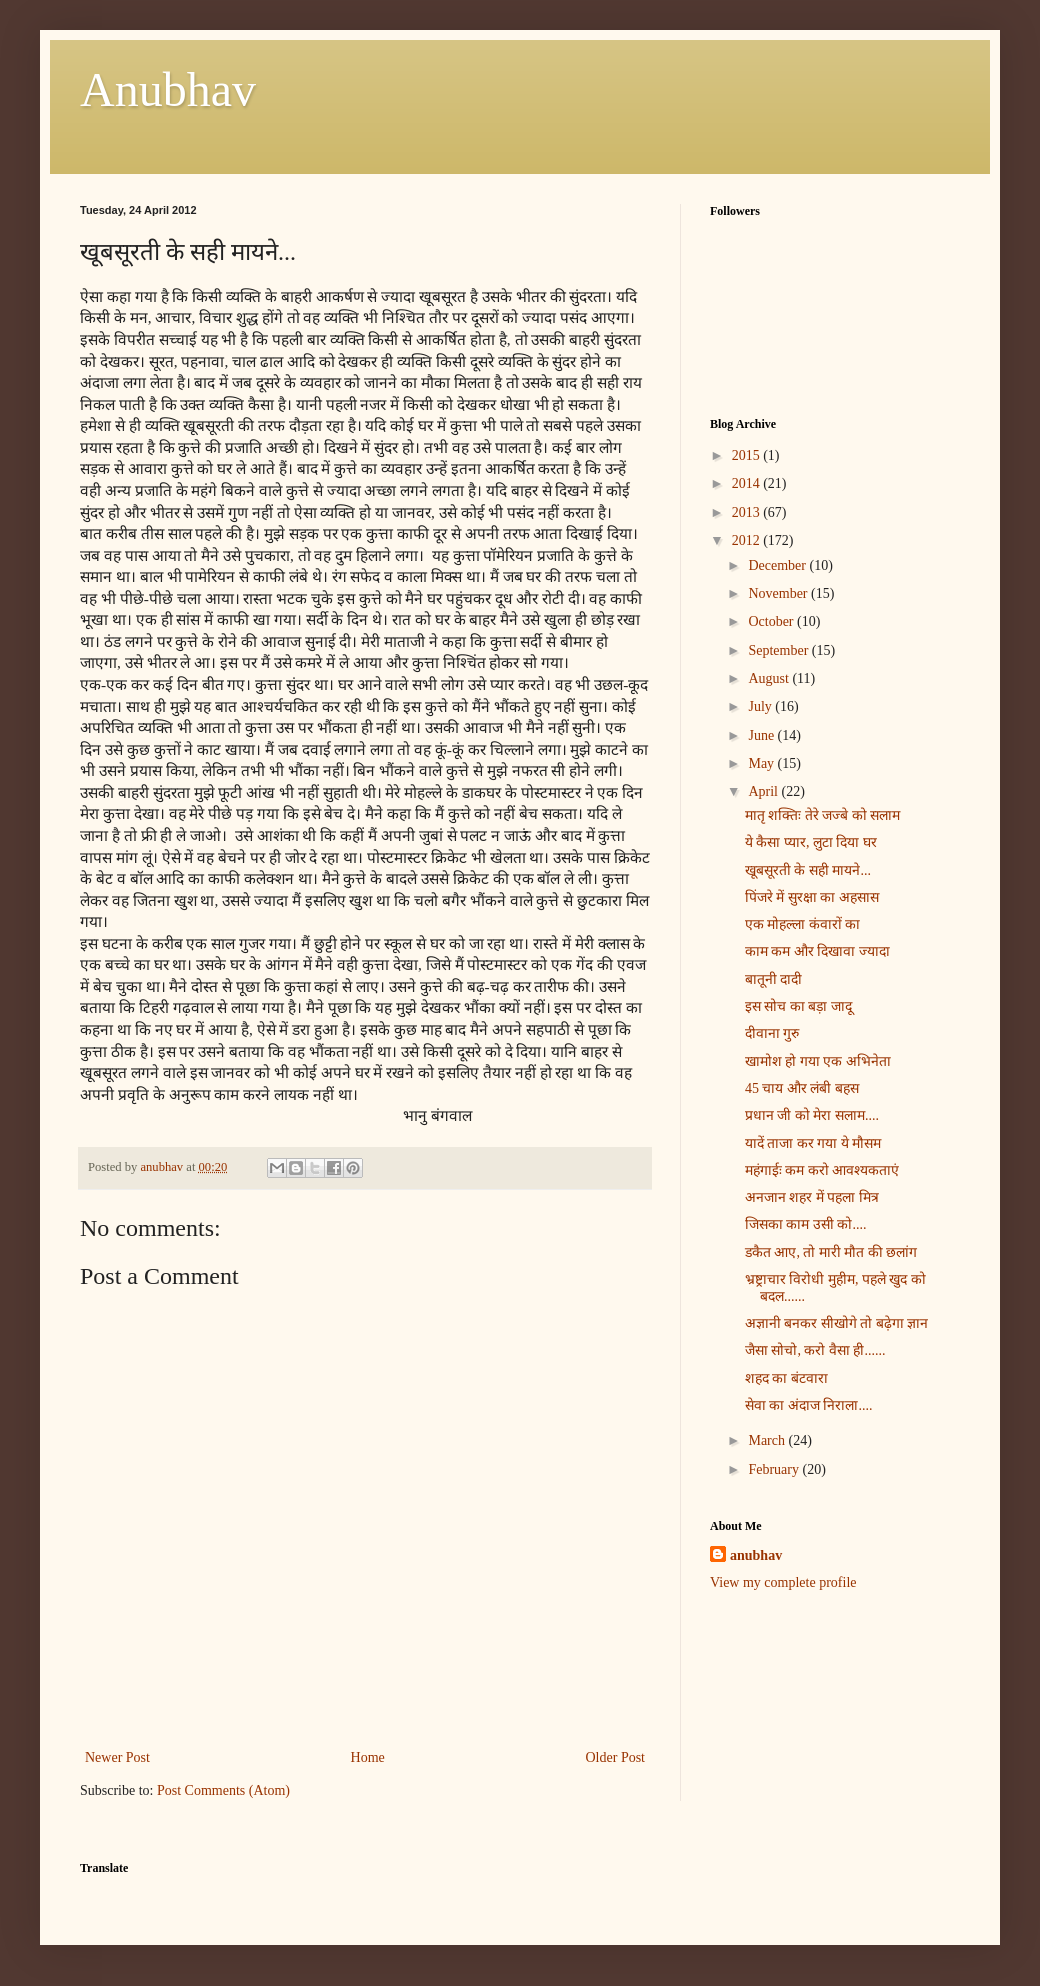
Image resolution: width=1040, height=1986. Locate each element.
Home (368, 1757)
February (775, 1469)
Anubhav (168, 89)
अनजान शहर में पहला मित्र (812, 1197)
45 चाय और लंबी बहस (802, 1088)
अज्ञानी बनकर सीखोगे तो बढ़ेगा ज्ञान (837, 1323)
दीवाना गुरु (772, 1033)
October (772, 621)
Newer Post (117, 1757)
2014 (748, 483)
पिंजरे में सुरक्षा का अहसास (812, 897)
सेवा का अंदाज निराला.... (809, 1405)
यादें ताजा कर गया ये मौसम (813, 1143)
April (764, 791)
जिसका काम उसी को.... (806, 1224)
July (761, 706)
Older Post (616, 1757)
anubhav (756, 1555)
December (778, 565)
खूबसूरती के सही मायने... (808, 870)
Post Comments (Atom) (223, 1790)
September (779, 650)
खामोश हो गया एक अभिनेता (818, 1061)
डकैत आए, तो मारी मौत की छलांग (831, 1252)
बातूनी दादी (774, 979)
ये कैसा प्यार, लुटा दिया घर (811, 842)
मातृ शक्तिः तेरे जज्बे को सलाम (823, 815)
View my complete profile (783, 1582)
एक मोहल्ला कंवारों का (803, 924)
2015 (748, 455)
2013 (748, 512)
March (768, 1440)
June (762, 735)
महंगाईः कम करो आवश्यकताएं (822, 1170)
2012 (748, 540)
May (762, 763)
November (779, 593)
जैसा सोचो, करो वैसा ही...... (815, 1350)
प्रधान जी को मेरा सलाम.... (812, 1115)
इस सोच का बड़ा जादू (798, 1006)
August (770, 678)
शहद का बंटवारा (786, 1378)
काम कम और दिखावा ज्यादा (817, 951)
